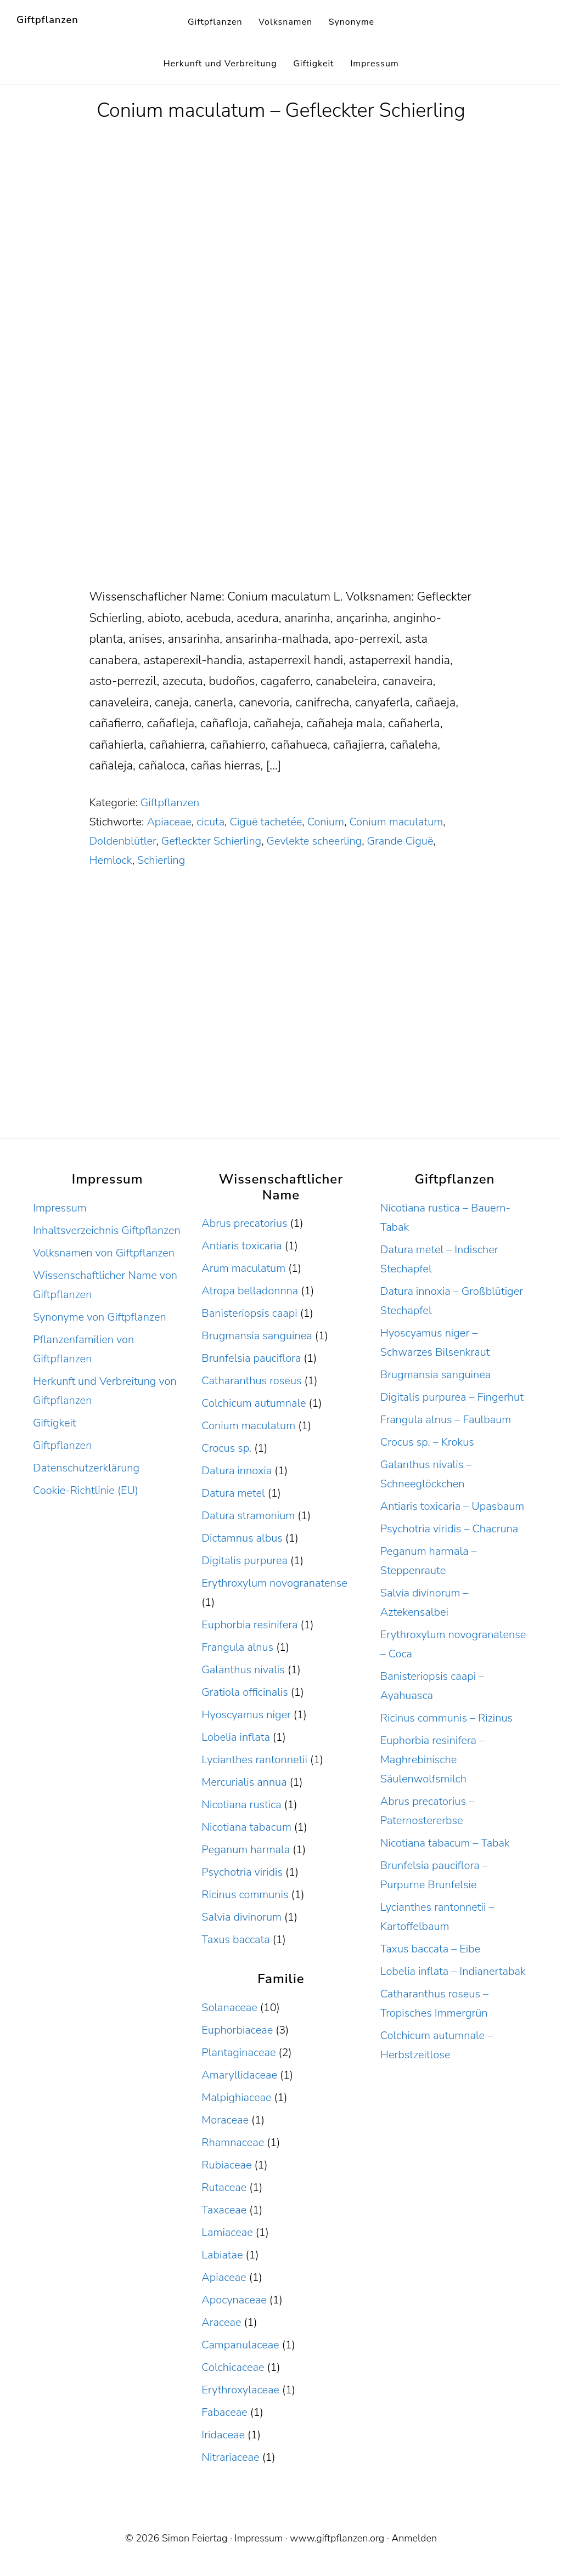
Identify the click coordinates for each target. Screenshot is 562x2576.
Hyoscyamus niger (245, 1714)
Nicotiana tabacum (246, 1827)
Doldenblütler (122, 841)
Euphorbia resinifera (249, 1624)
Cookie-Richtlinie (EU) (85, 1490)
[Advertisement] (281, 505)
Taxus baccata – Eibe (430, 1948)
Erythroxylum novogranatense (274, 1583)
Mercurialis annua (243, 1782)
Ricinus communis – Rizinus (446, 1718)
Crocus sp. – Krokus (427, 1442)
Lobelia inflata (235, 1737)
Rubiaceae (226, 2165)
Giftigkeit (54, 1423)
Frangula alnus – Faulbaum (445, 1419)
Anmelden (414, 2538)
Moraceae (225, 2120)
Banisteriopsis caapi (249, 1313)
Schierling (161, 860)
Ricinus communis (244, 1894)
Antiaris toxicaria (241, 1245)
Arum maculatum (243, 1268)
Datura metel (233, 1493)
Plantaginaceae (238, 2052)
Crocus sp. (226, 1448)
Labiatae (222, 2254)
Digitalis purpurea (244, 1560)
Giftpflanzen (47, 19)
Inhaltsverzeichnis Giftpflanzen (107, 1230)
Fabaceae (224, 2412)
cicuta (210, 821)
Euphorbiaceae (237, 2030)
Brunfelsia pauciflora (251, 1358)
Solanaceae (229, 2007)
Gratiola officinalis (244, 1692)
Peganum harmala (245, 1849)
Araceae (221, 2322)
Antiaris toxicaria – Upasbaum (452, 1506)
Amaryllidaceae (239, 2075)
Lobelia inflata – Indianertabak (453, 1971)
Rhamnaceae (232, 2142)
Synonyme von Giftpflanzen (99, 1317)
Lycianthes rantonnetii (254, 1759)
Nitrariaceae (230, 2457)
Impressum (60, 1208)
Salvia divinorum (241, 1917)
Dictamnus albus (241, 1538)
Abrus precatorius (244, 1223)
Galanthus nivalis (243, 1669)
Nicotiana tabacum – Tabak (445, 1843)
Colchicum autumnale (253, 1403)
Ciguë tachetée (266, 821)
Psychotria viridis (242, 1872)
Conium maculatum (396, 821)
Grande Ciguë (400, 841)
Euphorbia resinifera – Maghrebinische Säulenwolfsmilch (432, 1759)
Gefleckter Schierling (211, 841)
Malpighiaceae (236, 2097)
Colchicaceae (232, 2367)
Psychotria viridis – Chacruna (449, 1528)
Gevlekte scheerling (314, 841)
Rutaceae (223, 2187)
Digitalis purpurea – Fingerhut (452, 1397)
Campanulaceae (240, 2344)
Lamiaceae (226, 2232)
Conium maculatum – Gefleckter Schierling (281, 110)
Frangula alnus (237, 1647)
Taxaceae (223, 2210)
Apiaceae (169, 821)
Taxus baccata (235, 1939)
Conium (325, 821)
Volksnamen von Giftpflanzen (104, 1252)
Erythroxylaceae (240, 2389)
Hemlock (110, 860)
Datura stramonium (248, 1515)
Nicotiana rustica (241, 1804)
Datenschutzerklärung (86, 1467)
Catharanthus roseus (251, 1380)
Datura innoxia (236, 1470)
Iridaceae (223, 2434)
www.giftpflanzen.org (337, 2538)
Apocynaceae (233, 2299)
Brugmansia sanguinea (256, 1335)
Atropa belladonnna (249, 1290)
